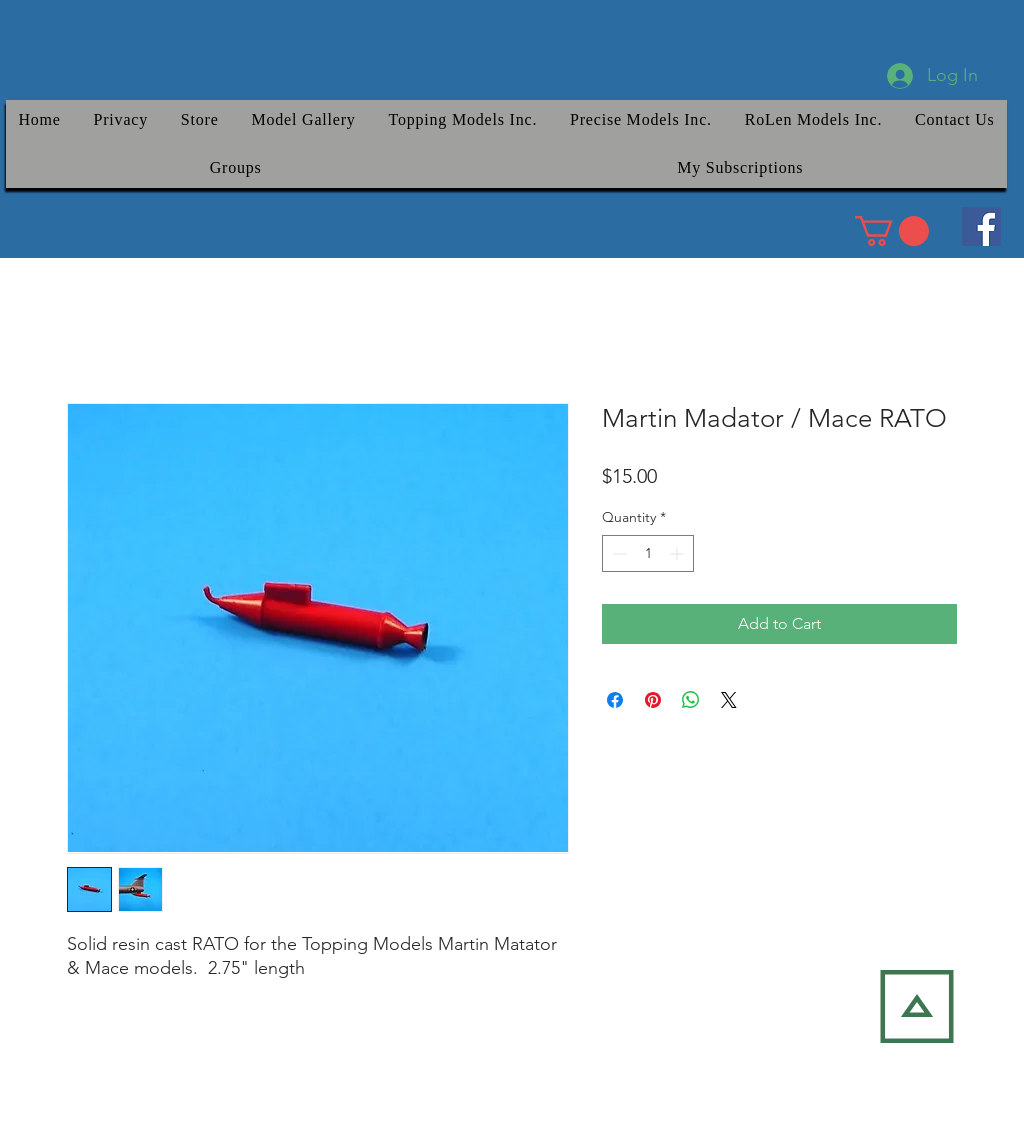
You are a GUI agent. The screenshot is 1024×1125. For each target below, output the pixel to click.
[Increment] (678, 553)
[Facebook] (981, 226)
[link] (892, 231)
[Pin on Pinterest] (653, 700)
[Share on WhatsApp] (691, 700)
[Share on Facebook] (615, 700)
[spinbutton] (648, 553)
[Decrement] (617, 553)
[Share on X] (729, 700)
